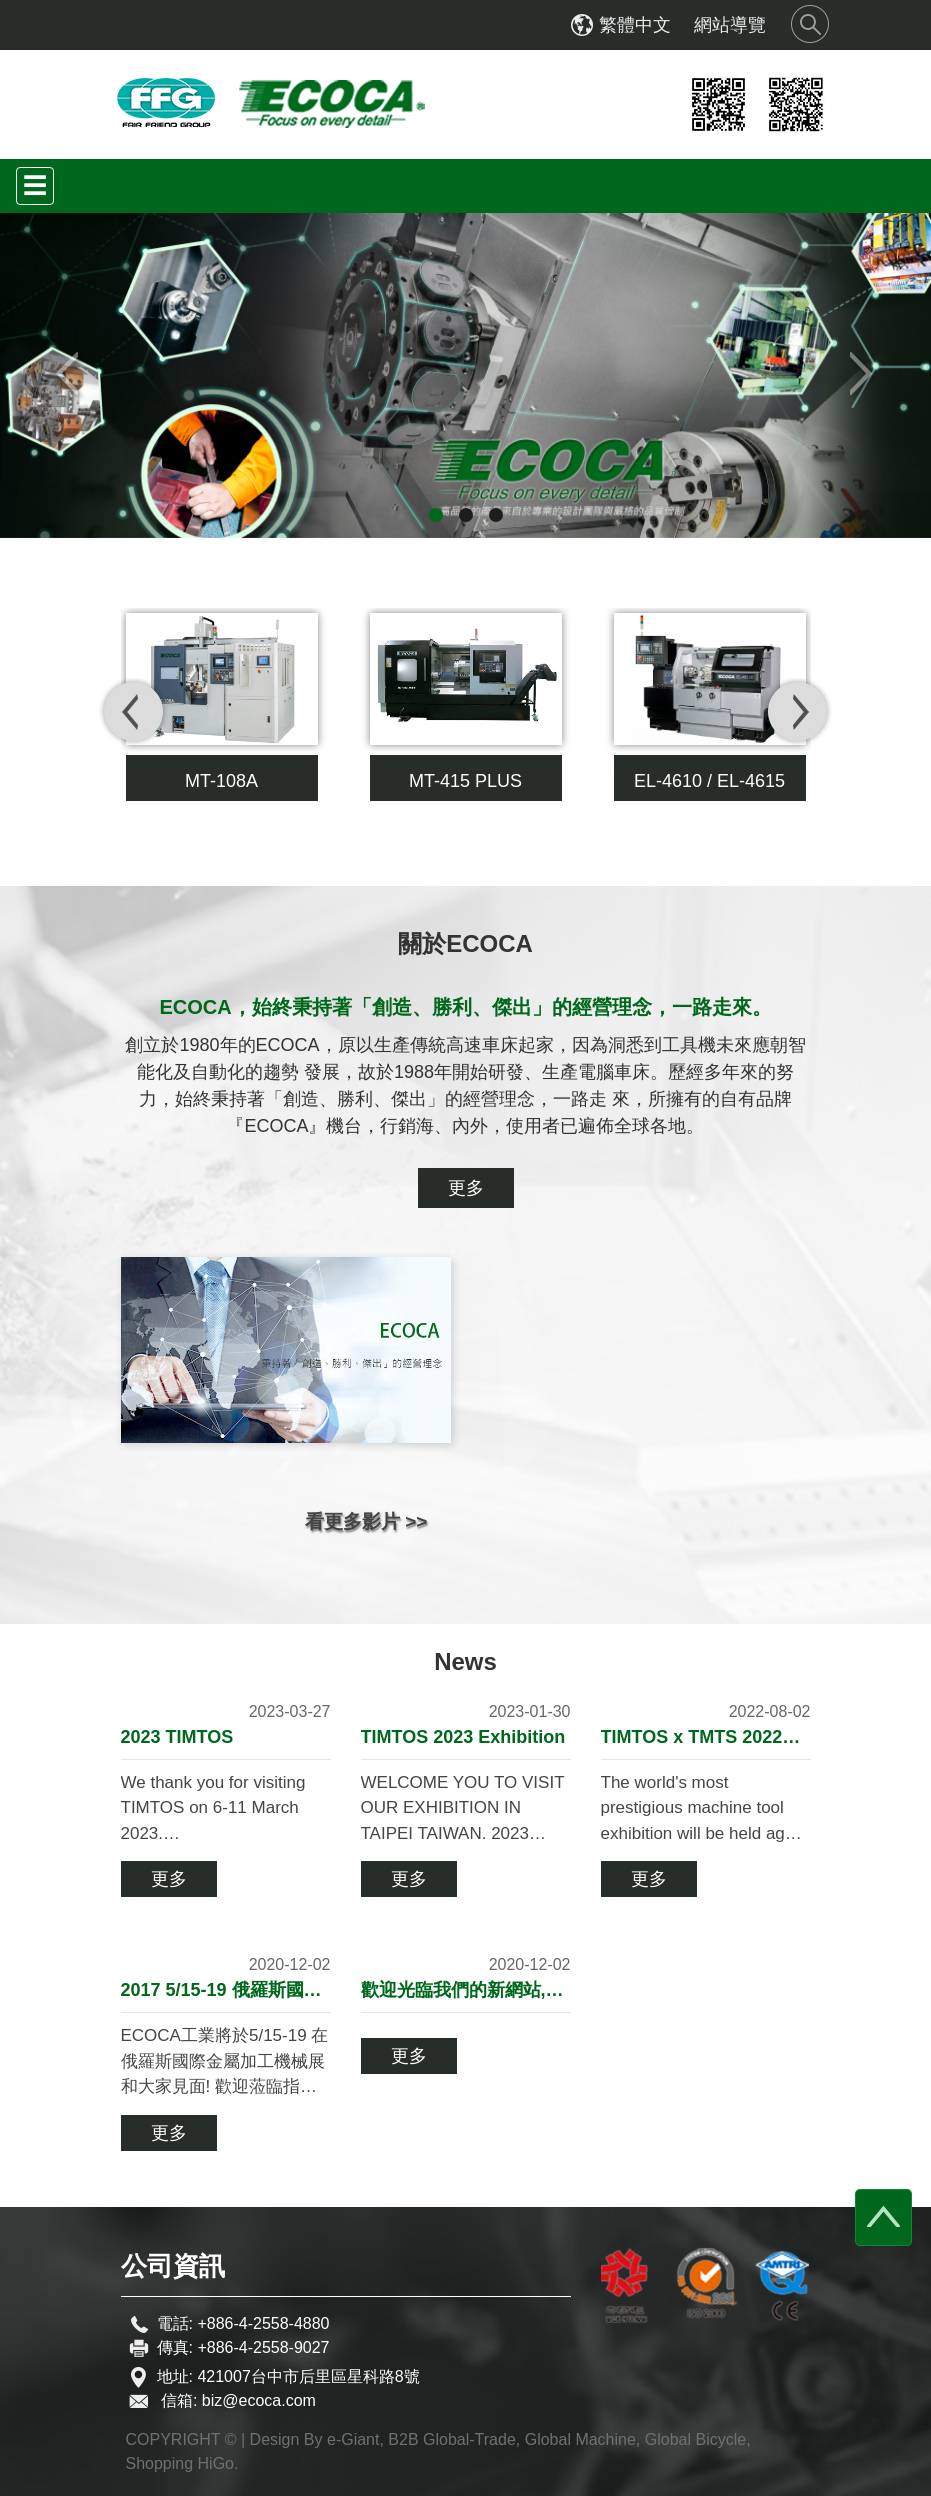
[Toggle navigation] (35, 186)
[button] (70, 375)
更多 (466, 1188)
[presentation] (133, 711)
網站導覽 (730, 25)
